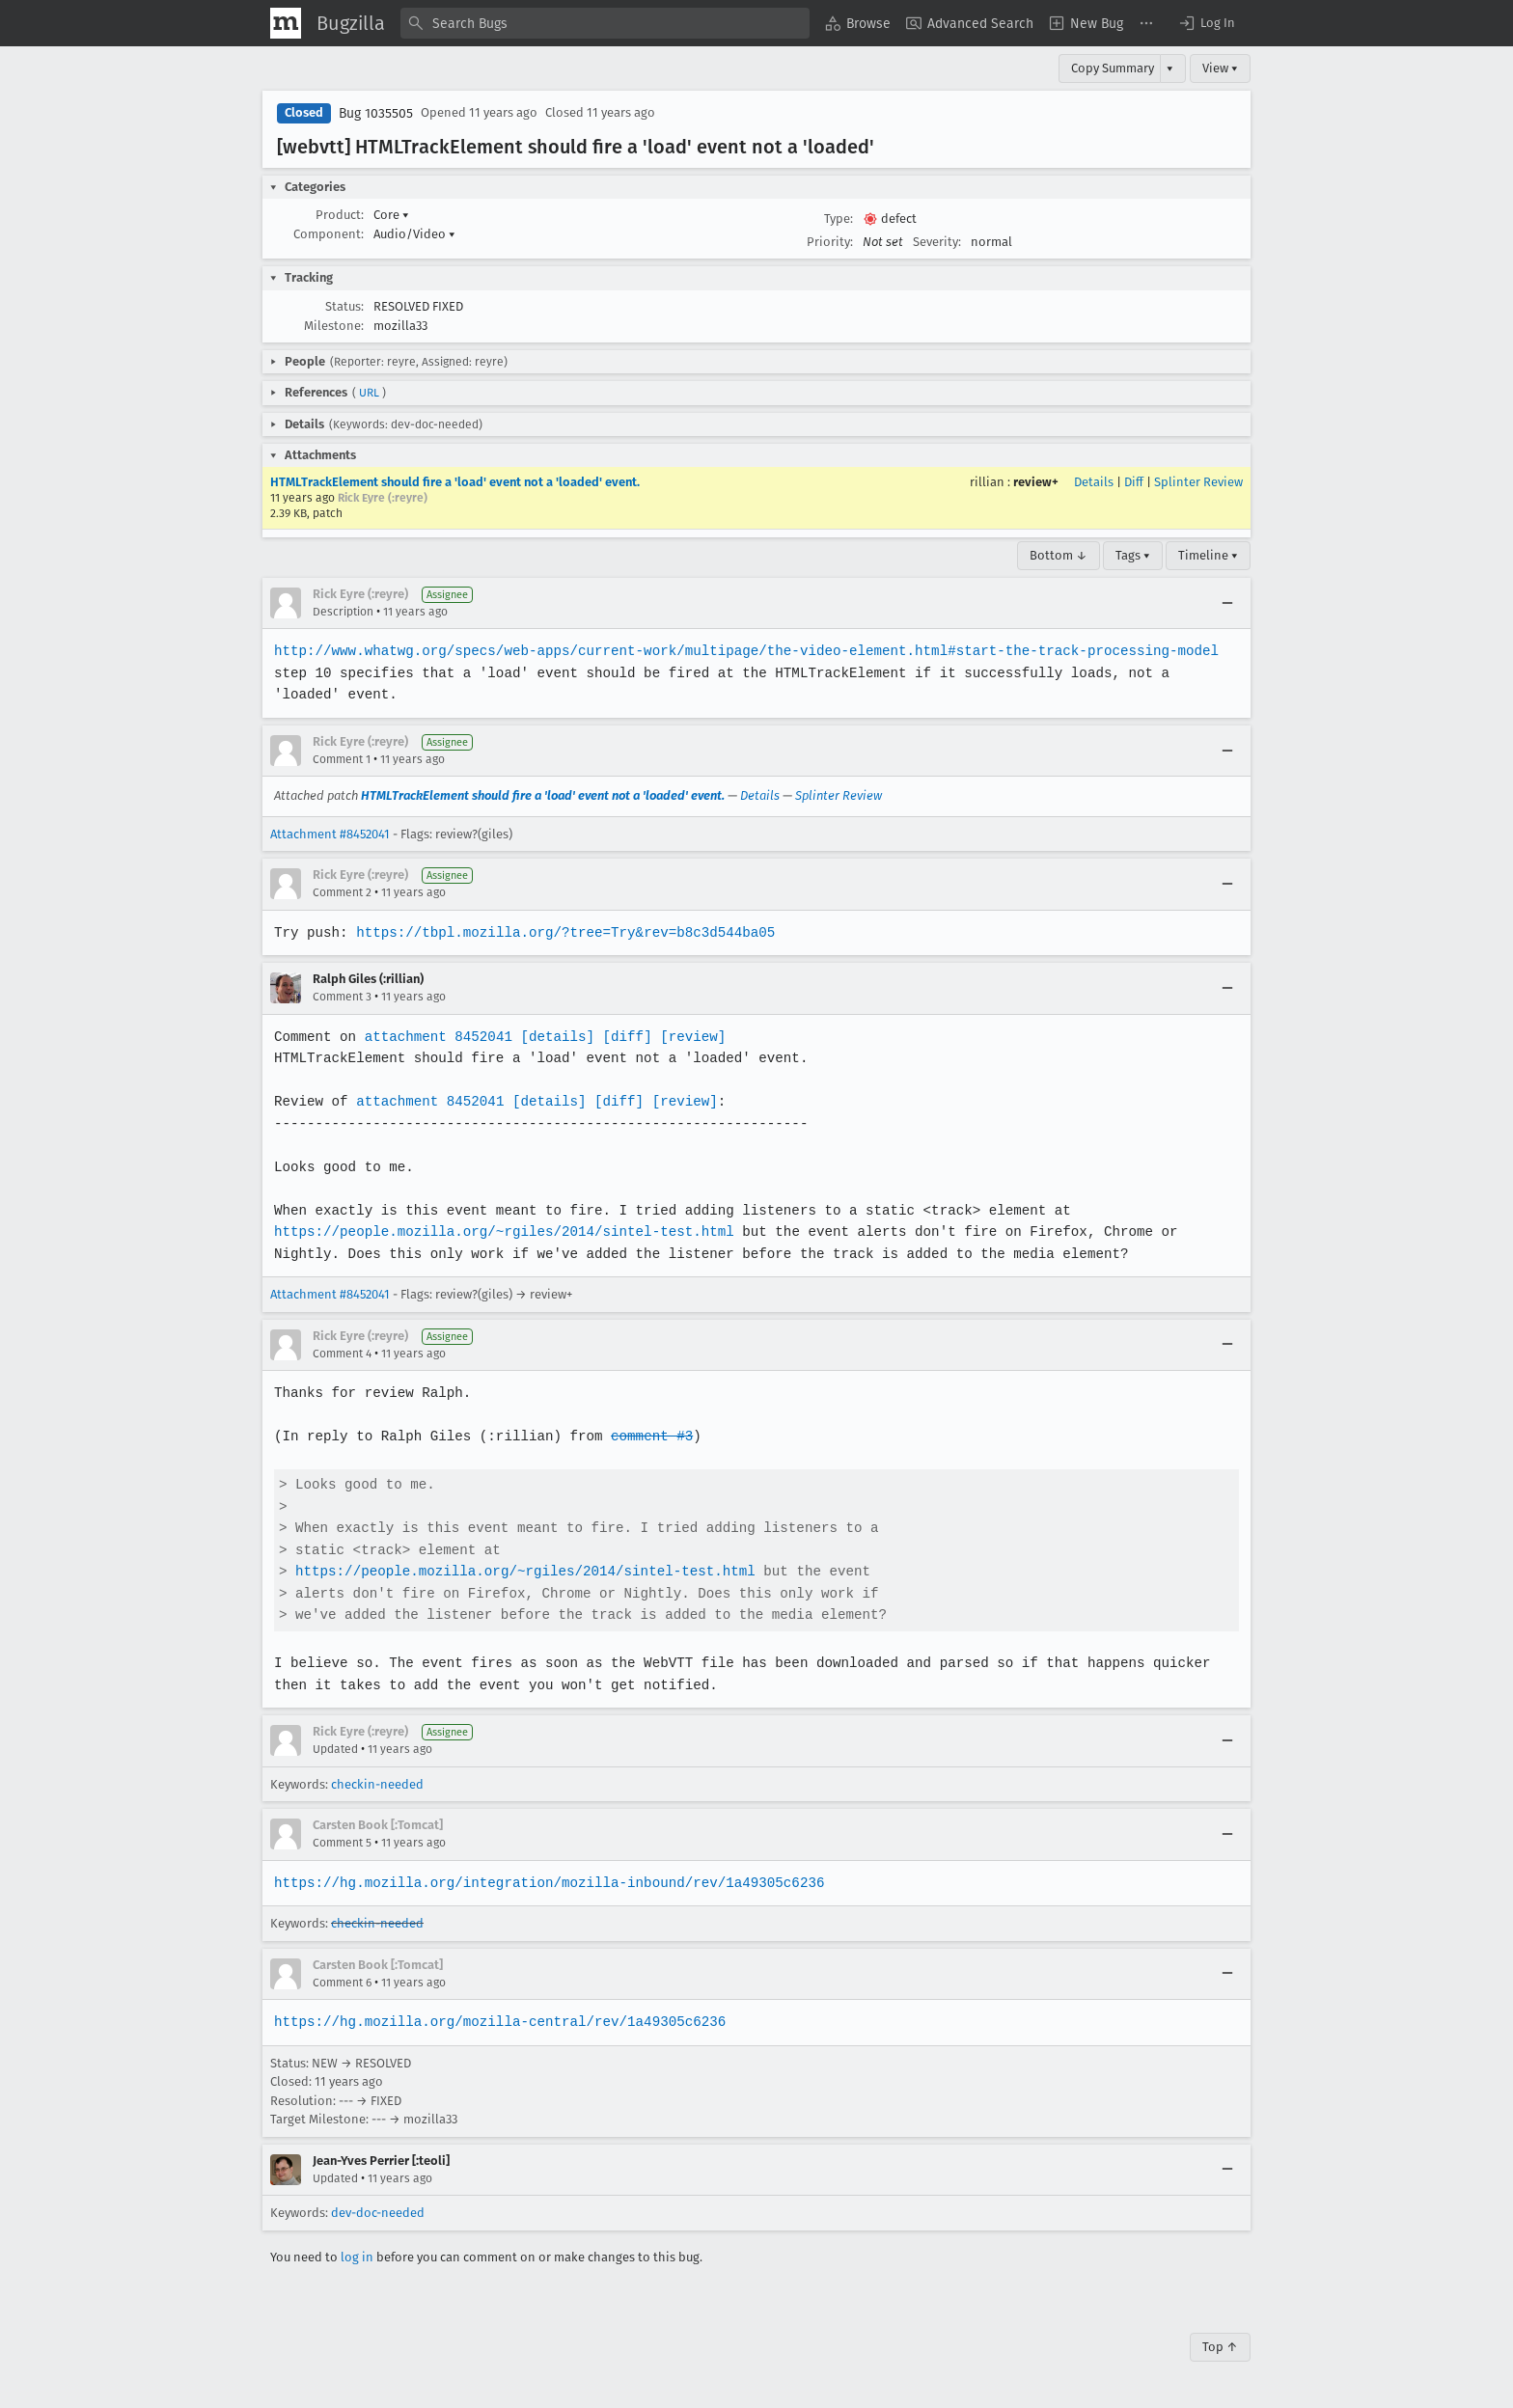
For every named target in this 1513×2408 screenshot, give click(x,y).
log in (357, 2257)
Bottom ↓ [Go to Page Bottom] (1058, 555)
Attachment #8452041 (330, 834)
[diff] (622, 1036)
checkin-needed (377, 1784)
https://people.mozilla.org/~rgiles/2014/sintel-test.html (501, 1231)
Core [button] (391, 214)
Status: (344, 306)
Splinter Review (1198, 482)
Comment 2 (342, 892)
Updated (335, 1749)
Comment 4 (342, 1353)
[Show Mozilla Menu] (285, 23)
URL (369, 392)
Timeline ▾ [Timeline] (1208, 555)
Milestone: (334, 325)
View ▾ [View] (1220, 68)
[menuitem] (857, 23)
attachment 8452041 (436, 1036)
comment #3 (646, 1436)
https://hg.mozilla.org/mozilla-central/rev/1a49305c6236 (497, 2021)
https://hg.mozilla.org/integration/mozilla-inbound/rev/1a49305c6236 (545, 1883)
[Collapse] (1227, 603)
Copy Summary (1112, 68)
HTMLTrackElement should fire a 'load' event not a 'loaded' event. (455, 482)
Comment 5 (342, 1842)
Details (1094, 482)
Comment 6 (342, 1982)
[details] (554, 1036)
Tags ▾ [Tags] (1132, 555)
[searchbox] (605, 23)
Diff (1133, 482)
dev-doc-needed (378, 2212)
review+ (1036, 482)
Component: (328, 234)
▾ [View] (1170, 68)
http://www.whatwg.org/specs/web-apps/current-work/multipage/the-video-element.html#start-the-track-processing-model (739, 651)
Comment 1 (342, 759)
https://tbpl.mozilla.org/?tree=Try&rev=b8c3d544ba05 (561, 932)
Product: (340, 214)
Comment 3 (342, 996)
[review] (686, 1036)
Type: (838, 218)
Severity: (937, 241)
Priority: (830, 241)
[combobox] (605, 23)
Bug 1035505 (376, 113)
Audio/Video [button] (414, 234)
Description (343, 611)
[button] (1206, 23)
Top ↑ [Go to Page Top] (1220, 2347)
